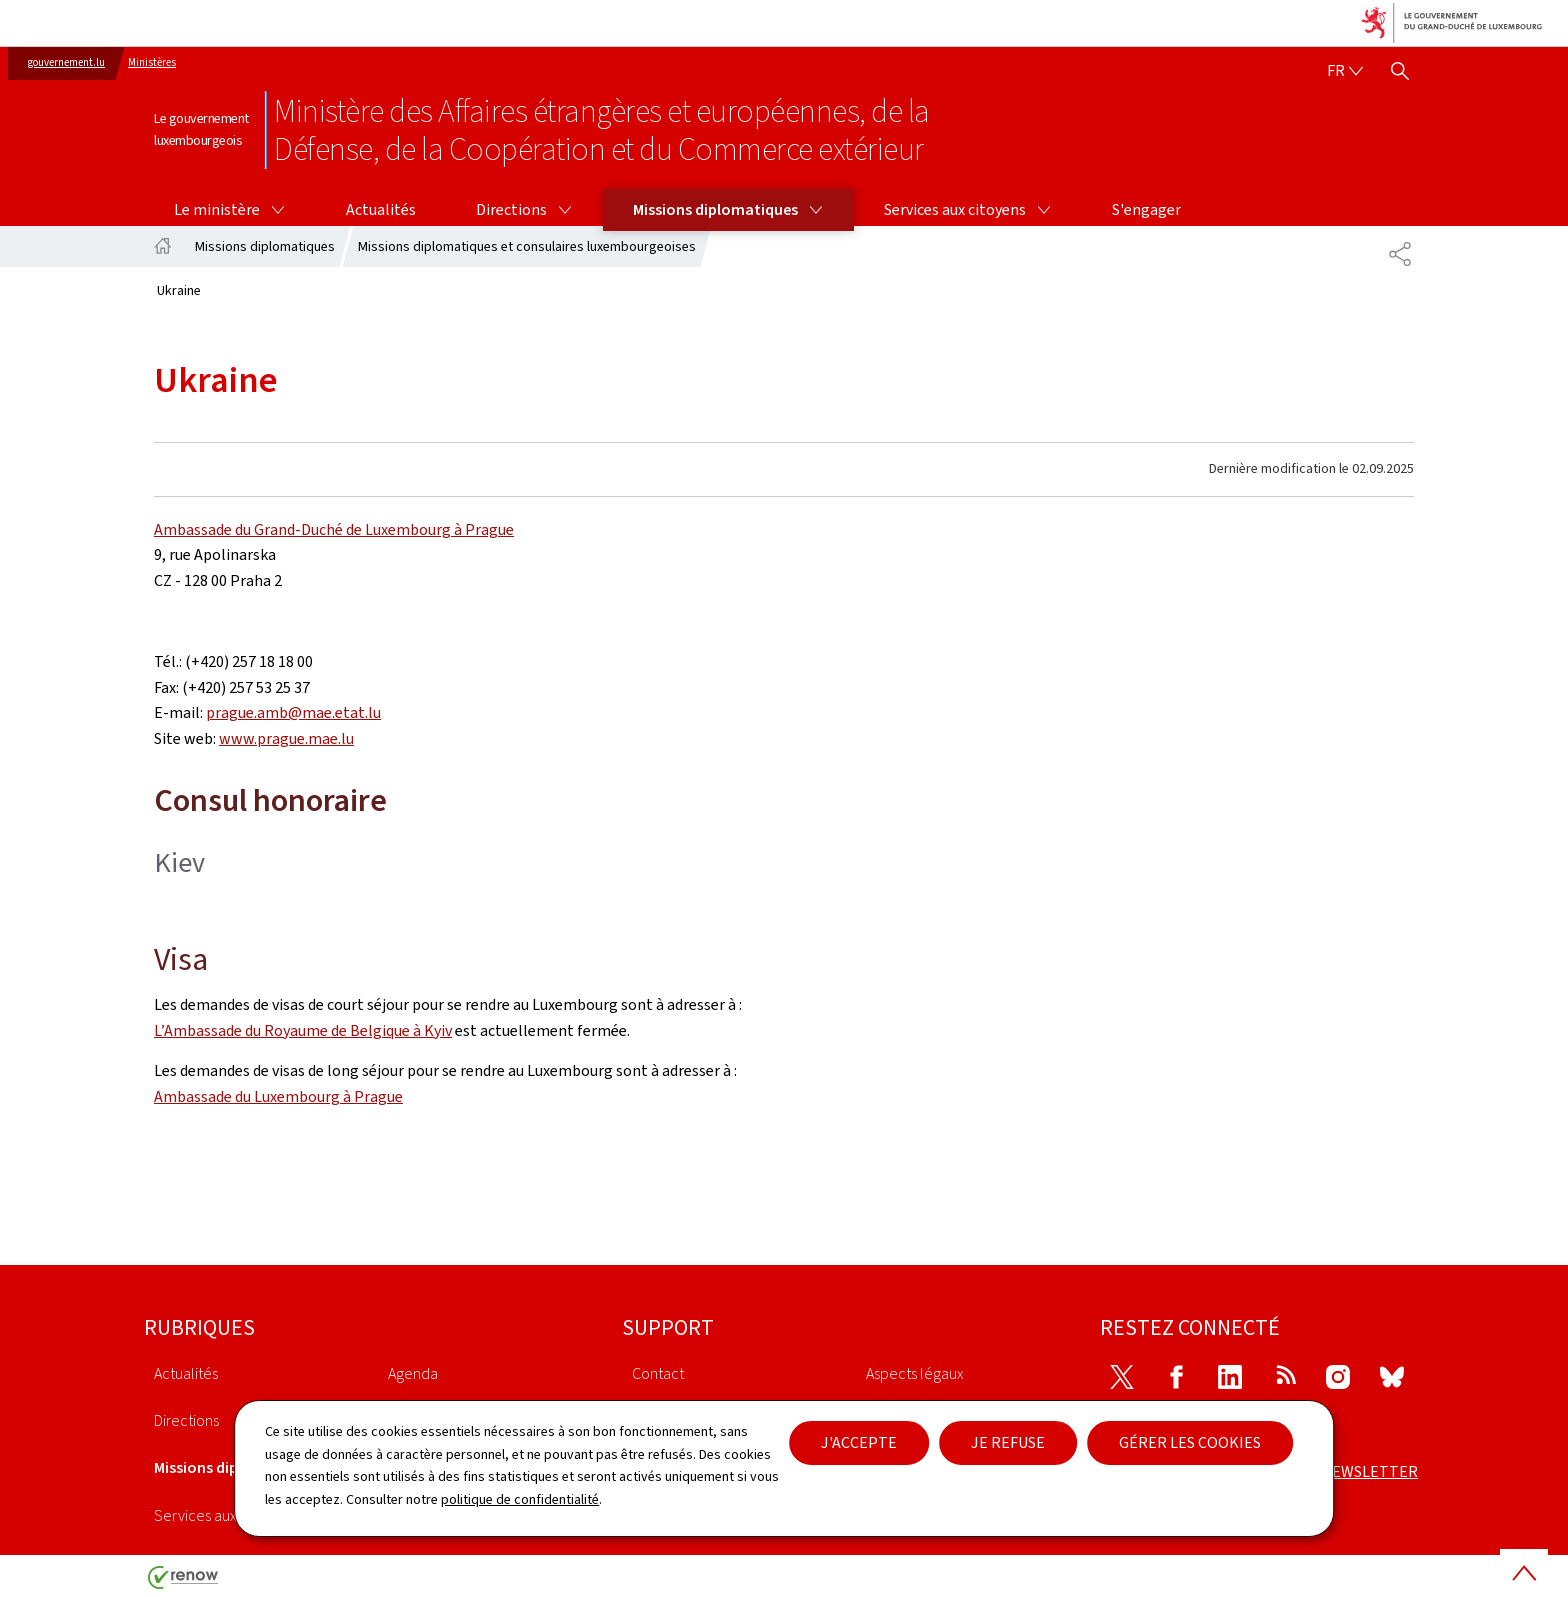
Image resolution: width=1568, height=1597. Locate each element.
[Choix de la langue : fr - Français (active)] (1345, 71)
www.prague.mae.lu (286, 738)
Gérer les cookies (1190, 1442)
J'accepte (859, 1442)
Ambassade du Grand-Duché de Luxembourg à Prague (334, 529)
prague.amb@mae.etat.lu (293, 712)
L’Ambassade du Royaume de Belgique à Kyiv (303, 1030)
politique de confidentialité (520, 1499)
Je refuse (1008, 1442)
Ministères (152, 62)
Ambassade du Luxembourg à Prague (278, 1096)
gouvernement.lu (66, 62)
